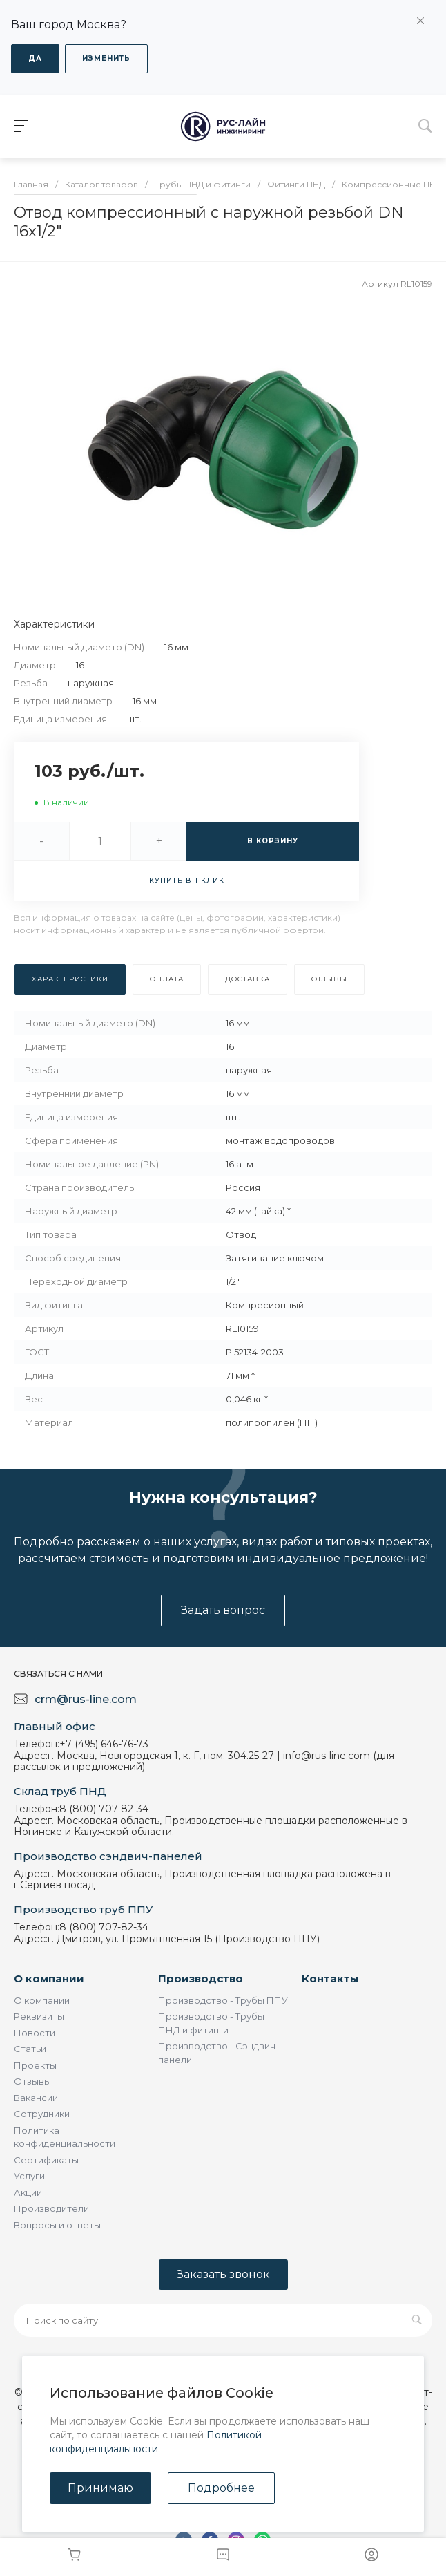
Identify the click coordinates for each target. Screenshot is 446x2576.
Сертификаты (46, 2159)
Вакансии (36, 2097)
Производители (51, 2208)
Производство (200, 1978)
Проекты (35, 2065)
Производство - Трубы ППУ (223, 2000)
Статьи (30, 2048)
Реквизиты (39, 2016)
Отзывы (32, 2081)
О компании (49, 1978)
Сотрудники (42, 2113)
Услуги (29, 2175)
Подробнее (221, 2487)
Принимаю (100, 2487)
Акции (28, 2192)
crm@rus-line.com (86, 1699)
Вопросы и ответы (57, 2224)
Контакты (330, 1978)
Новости (34, 2032)
